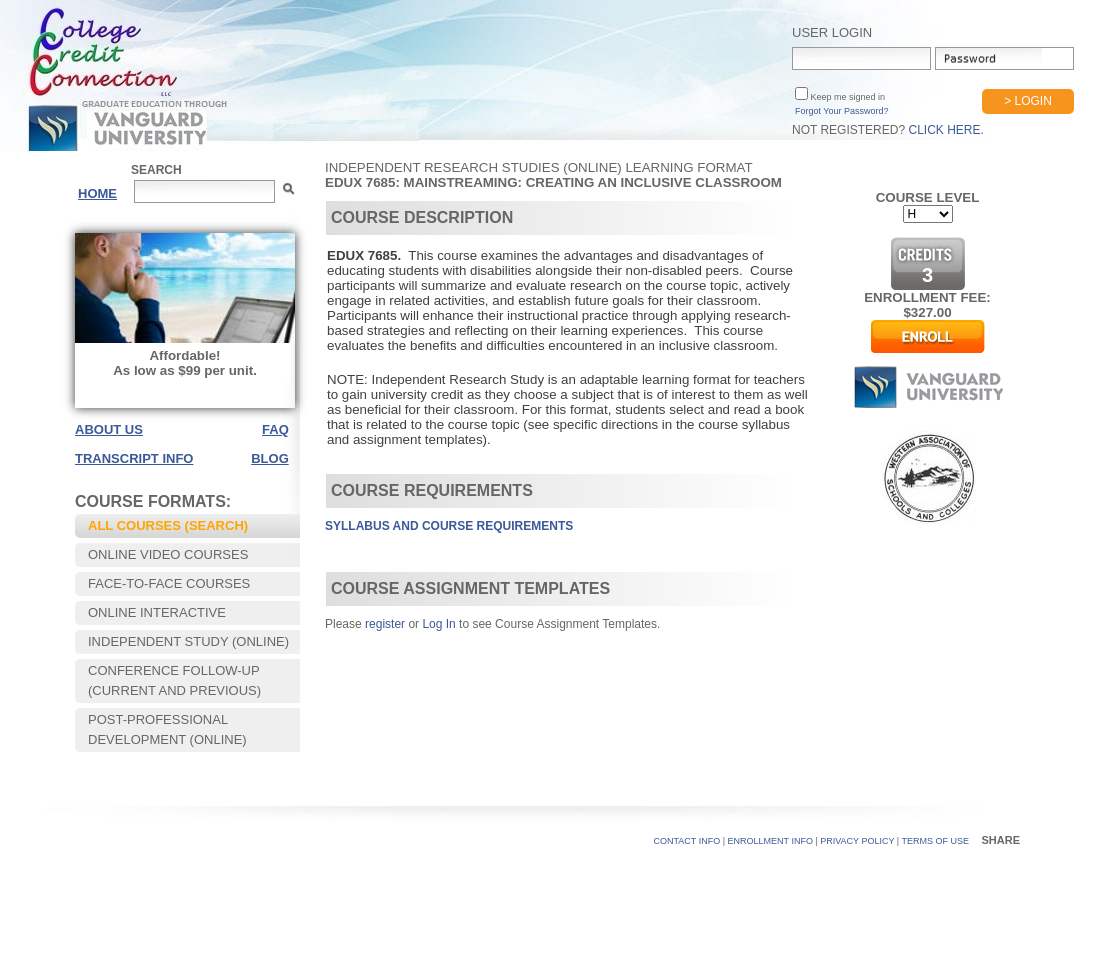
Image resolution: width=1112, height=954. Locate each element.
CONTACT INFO (687, 841)
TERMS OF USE (935, 841)
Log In (438, 624)
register (385, 624)
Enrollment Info (770, 841)
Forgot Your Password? (842, 111)
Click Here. (945, 130)
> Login (1028, 101)
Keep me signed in (846, 97)
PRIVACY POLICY (857, 841)
